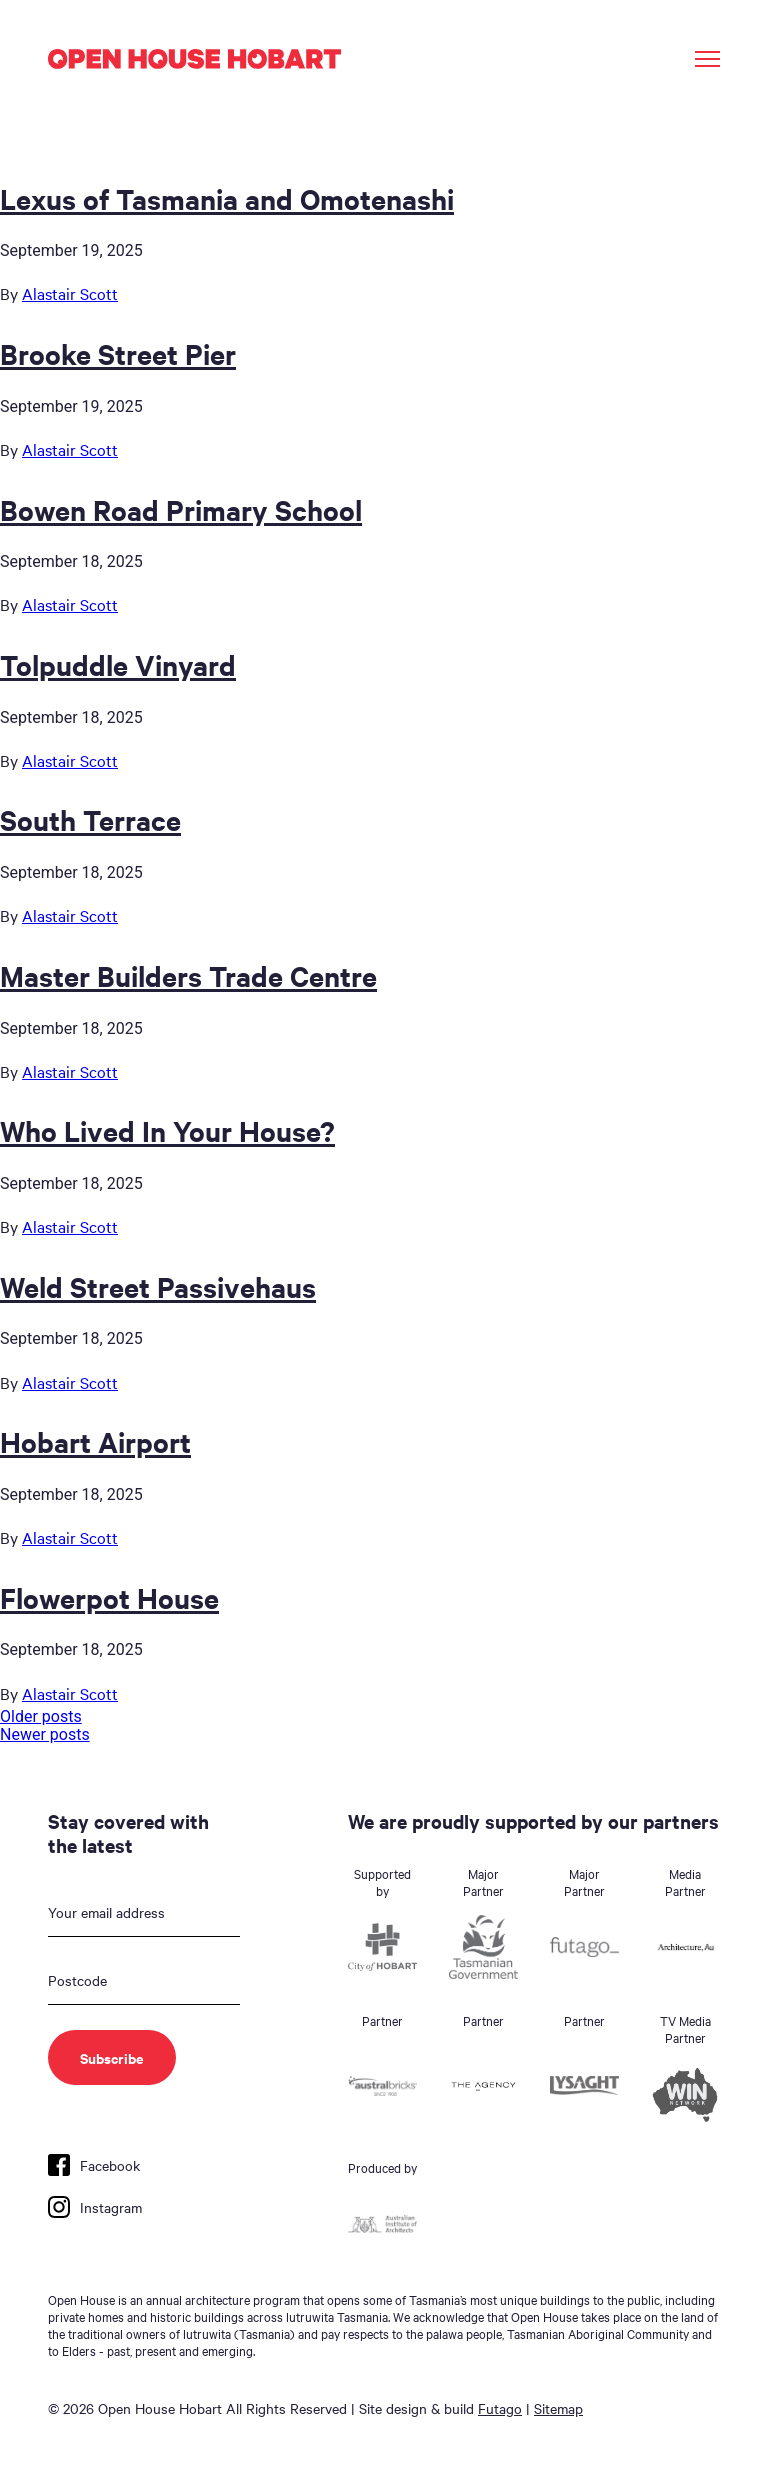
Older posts (41, 1716)
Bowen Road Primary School (181, 509)
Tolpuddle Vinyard (118, 664)
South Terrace (90, 819)
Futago (500, 2408)
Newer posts (45, 1734)
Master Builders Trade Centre (188, 975)
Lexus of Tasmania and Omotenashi (227, 198)
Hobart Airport (95, 1441)
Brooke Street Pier (118, 353)
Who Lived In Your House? (167, 1130)
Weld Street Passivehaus (158, 1286)
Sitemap (558, 2408)
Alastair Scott (70, 293)
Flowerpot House (109, 1597)
